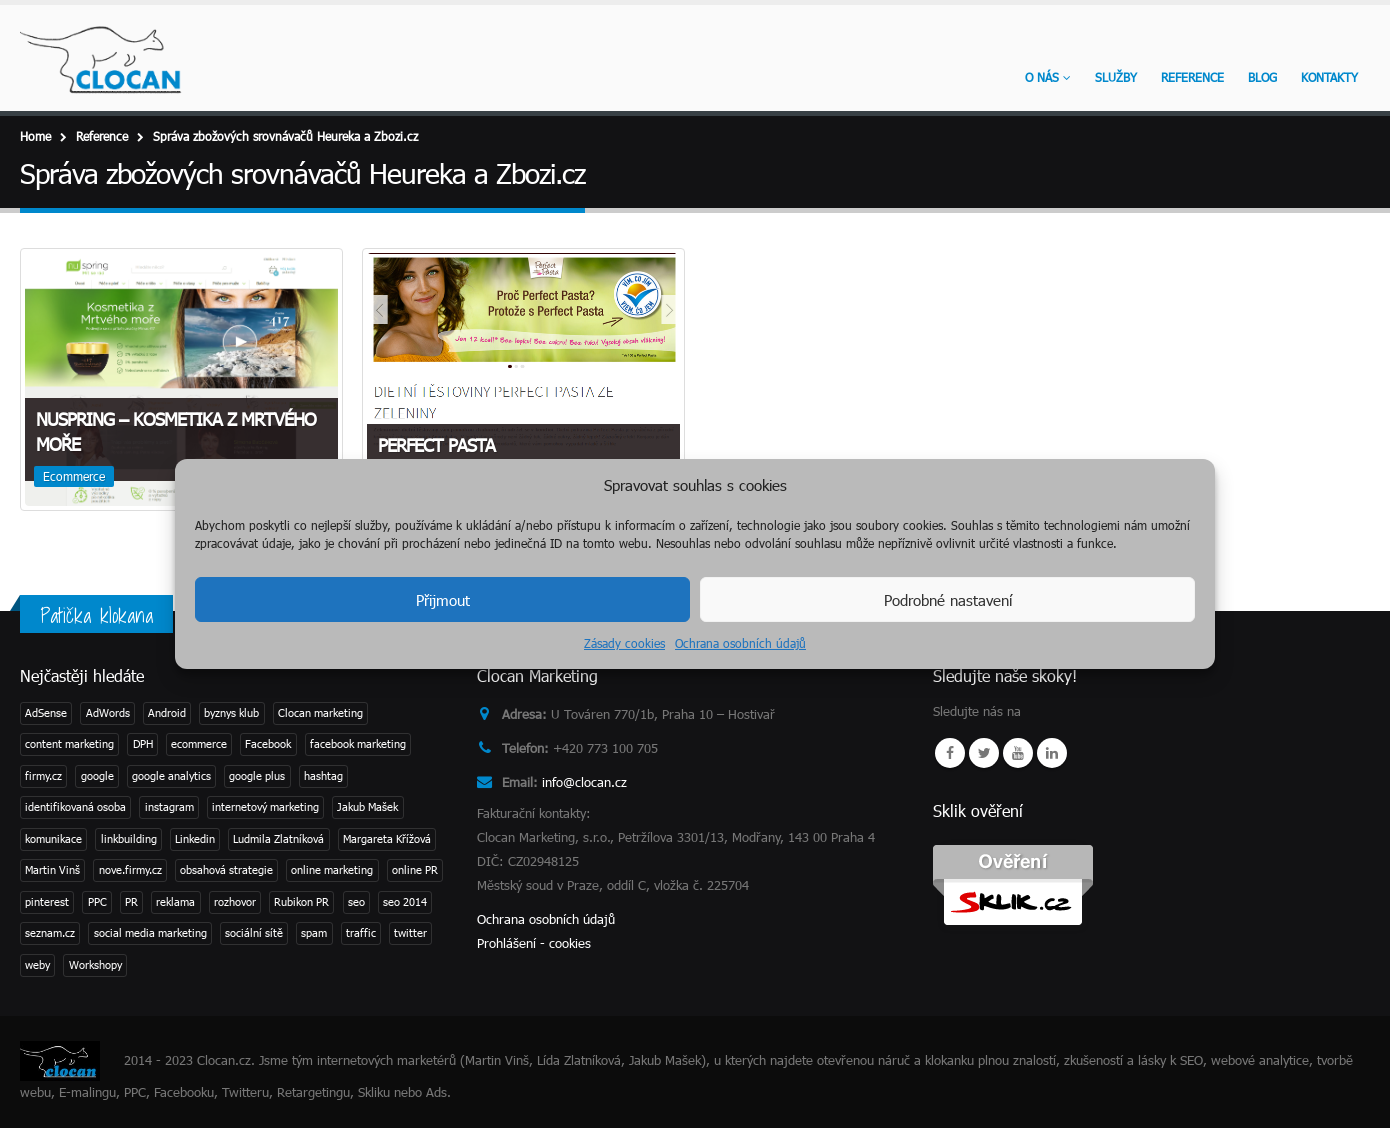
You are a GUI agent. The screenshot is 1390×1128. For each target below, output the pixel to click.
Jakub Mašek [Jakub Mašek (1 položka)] (367, 806)
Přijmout (443, 600)
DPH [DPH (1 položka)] (143, 743)
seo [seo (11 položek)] (356, 901)
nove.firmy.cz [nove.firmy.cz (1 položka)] (130, 869)
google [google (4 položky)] (97, 775)
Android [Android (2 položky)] (167, 712)
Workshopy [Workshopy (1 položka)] (95, 964)
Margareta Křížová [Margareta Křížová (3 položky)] (387, 838)
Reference (1192, 77)
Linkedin (1052, 753)
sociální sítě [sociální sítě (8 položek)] (254, 932)
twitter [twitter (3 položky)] (410, 932)
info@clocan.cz (584, 782)
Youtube (1018, 753)
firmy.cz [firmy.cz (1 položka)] (43, 775)
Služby (1116, 77)
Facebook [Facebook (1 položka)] (268, 743)
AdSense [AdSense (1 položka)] (46, 712)
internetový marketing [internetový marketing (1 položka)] (265, 806)
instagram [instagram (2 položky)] (169, 806)
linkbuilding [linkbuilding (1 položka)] (129, 838)
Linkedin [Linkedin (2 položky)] (195, 838)
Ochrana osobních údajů (740, 643)
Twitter (984, 753)
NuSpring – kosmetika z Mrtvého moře (176, 432)
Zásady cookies (624, 643)
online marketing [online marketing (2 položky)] (332, 869)
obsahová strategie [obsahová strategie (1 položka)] (226, 869)
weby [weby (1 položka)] (37, 964)
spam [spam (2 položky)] (314, 932)
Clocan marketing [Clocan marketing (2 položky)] (320, 712)
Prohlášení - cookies (534, 943)
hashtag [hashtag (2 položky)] (323, 775)
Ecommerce (74, 476)
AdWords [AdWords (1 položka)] (108, 712)
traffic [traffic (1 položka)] (361, 932)
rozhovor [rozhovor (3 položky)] (235, 901)
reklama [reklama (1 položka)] (175, 901)
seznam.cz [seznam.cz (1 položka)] (50, 932)
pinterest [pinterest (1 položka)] (47, 901)
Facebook (950, 753)
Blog (1262, 77)
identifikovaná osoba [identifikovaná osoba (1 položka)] (75, 806)
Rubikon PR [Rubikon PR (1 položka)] (301, 901)
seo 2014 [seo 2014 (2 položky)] (405, 901)
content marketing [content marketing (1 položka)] (69, 743)
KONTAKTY (1329, 77)
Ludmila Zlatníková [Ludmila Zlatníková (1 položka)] (278, 838)
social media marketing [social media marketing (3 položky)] (150, 932)
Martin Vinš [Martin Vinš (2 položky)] (52, 869)
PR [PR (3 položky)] (131, 901)
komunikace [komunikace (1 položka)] (53, 838)
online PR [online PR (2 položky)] (415, 869)
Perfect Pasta (436, 445)
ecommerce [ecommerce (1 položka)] (199, 743)
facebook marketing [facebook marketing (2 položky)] (358, 743)
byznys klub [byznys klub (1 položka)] (231, 712)
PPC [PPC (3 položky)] (97, 901)
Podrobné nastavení (948, 600)
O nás (1042, 77)
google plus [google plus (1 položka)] (257, 775)
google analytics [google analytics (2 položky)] (171, 775)
